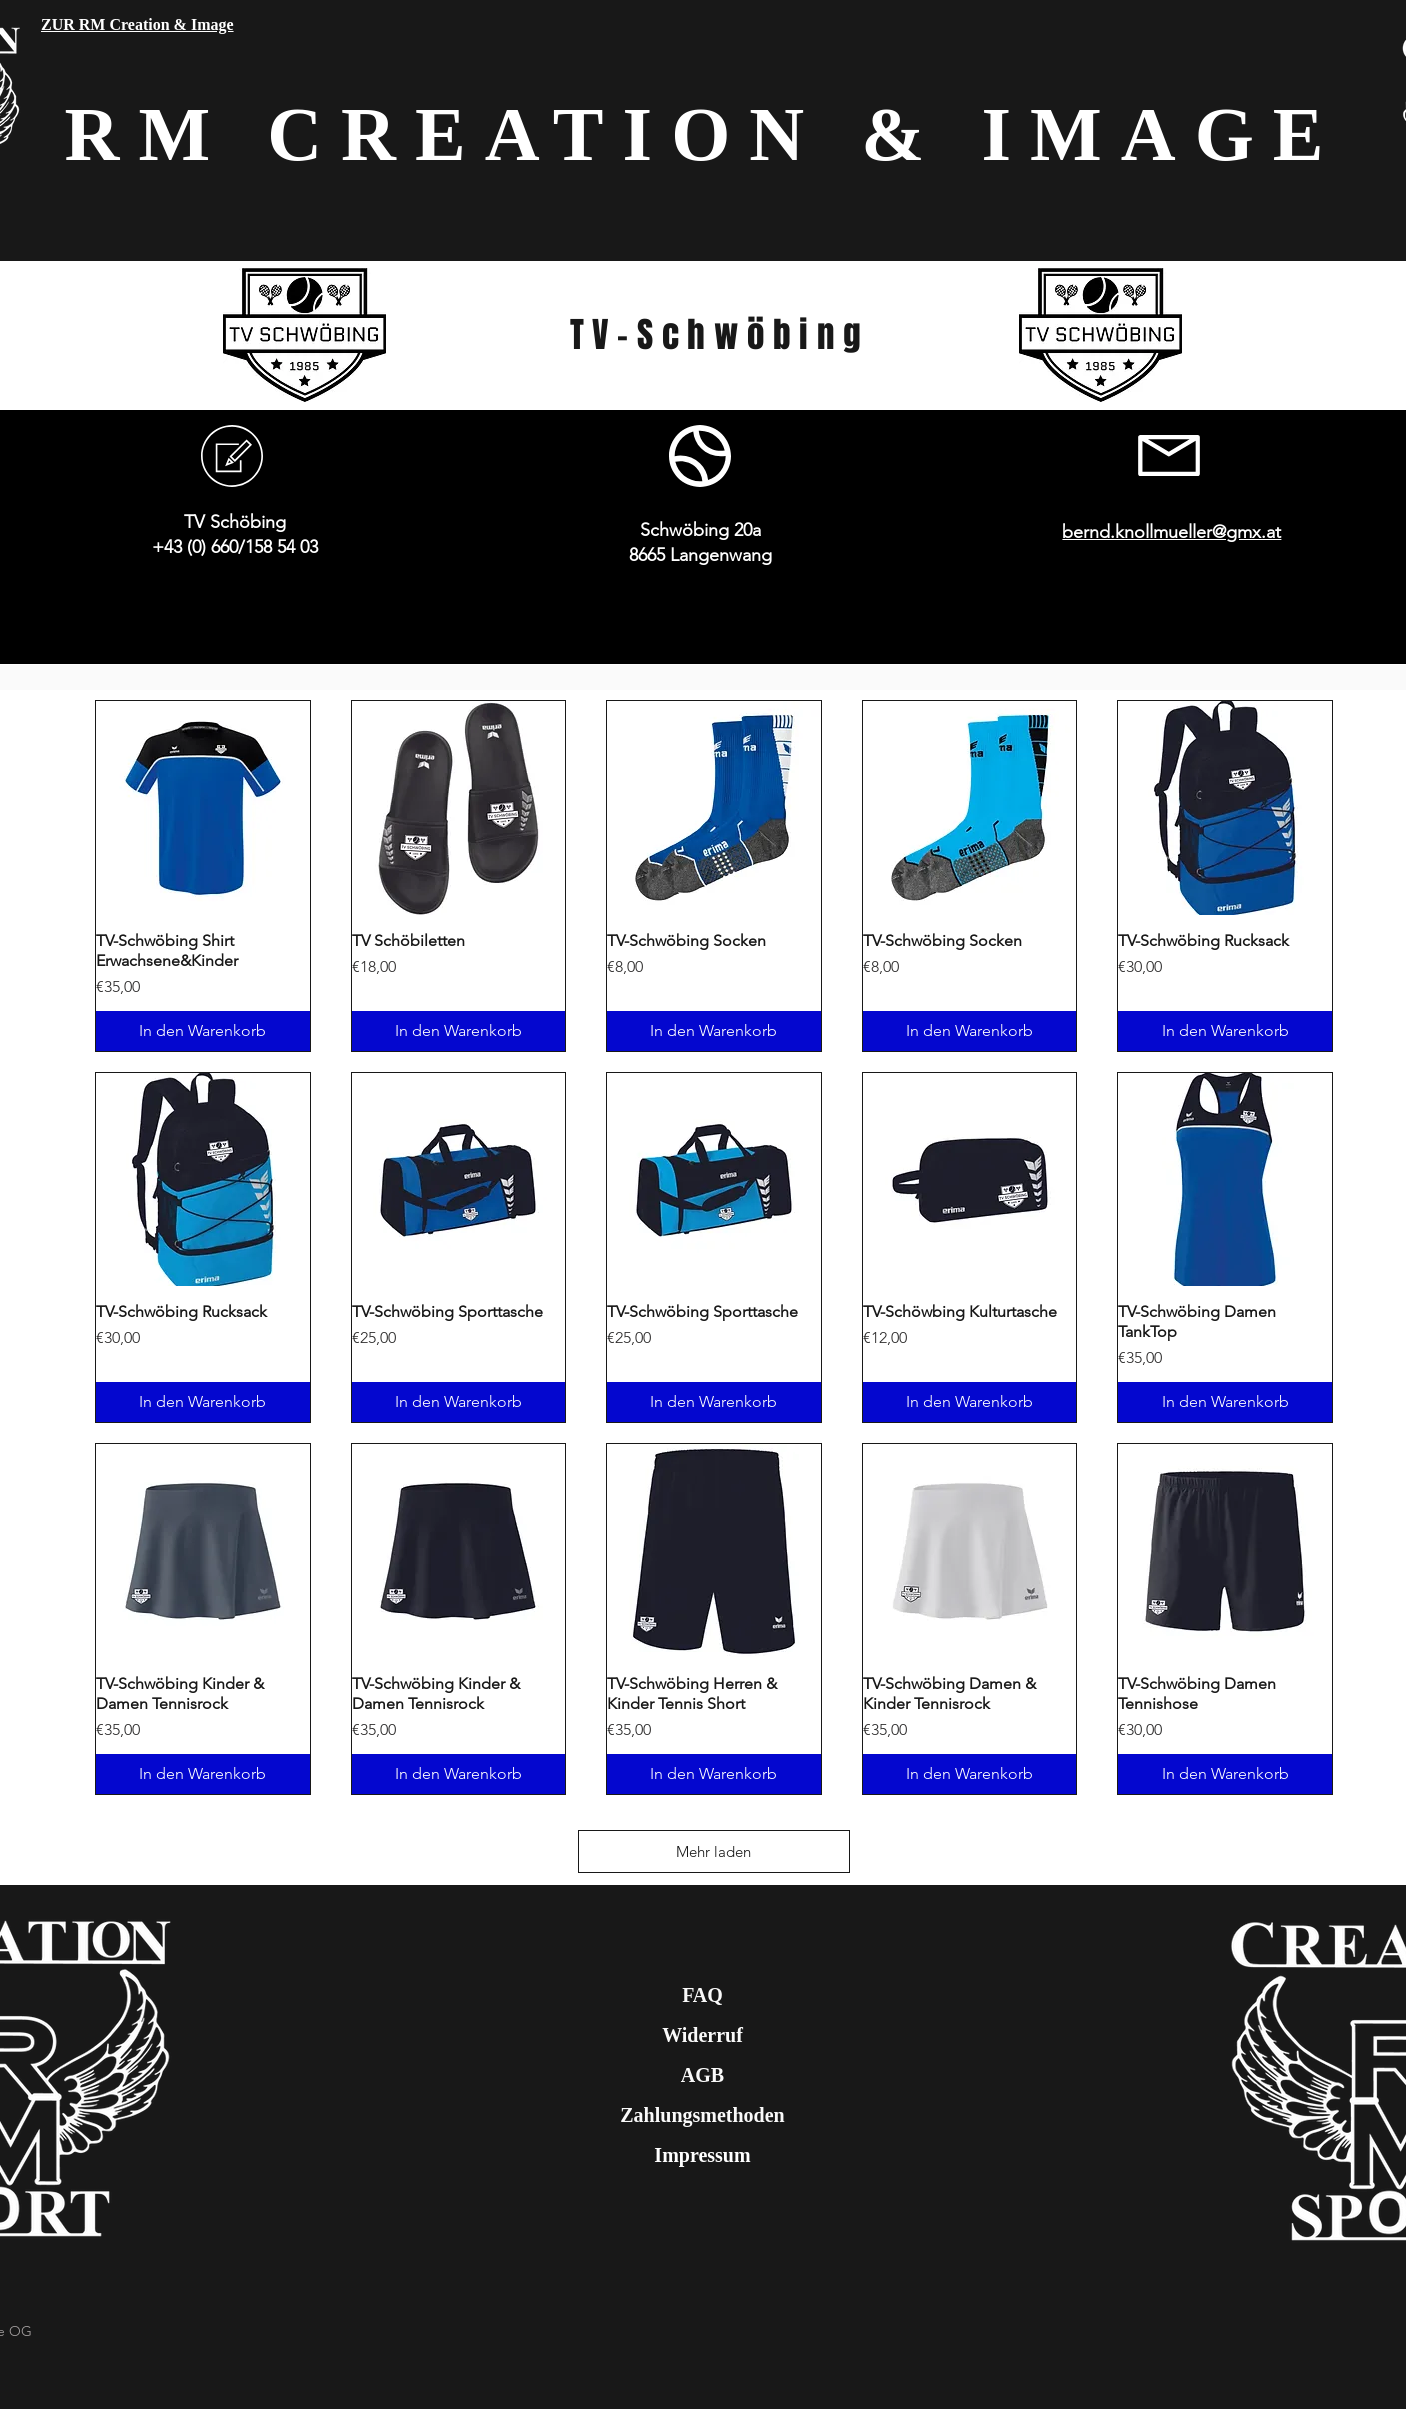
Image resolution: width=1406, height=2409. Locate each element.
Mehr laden (713, 1851)
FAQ (702, 1995)
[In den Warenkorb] (203, 1031)
